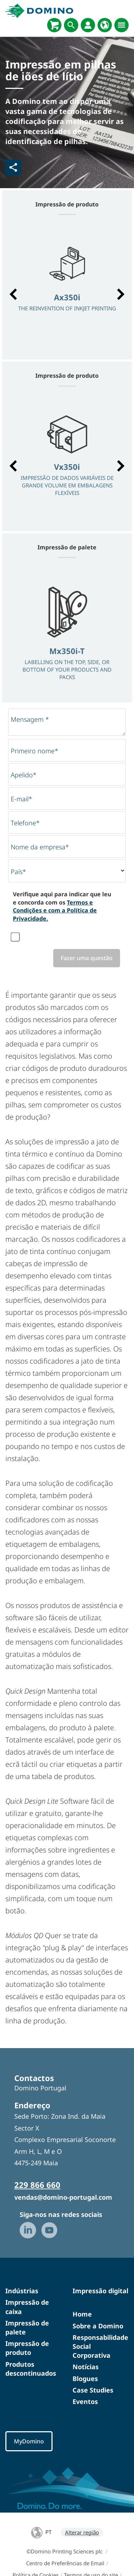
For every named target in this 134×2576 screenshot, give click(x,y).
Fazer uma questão (87, 958)
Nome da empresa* (40, 847)
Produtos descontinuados (30, 2368)
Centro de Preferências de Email (65, 2563)
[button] (13, 294)
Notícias (86, 2366)
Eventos (85, 2401)
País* (18, 871)
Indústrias (21, 2290)
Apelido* (23, 775)
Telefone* (25, 823)
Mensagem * (30, 719)
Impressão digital (100, 2290)
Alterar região (82, 2532)
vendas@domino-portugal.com (63, 2197)
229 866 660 (37, 2184)
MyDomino (29, 2441)
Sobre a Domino (98, 2326)
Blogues (85, 2378)
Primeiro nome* (34, 750)
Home (82, 2314)
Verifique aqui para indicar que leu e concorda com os (62, 906)
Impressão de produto (27, 2348)
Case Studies (93, 2390)
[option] (67, 291)
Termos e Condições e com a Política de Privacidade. (55, 910)
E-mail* (21, 799)
